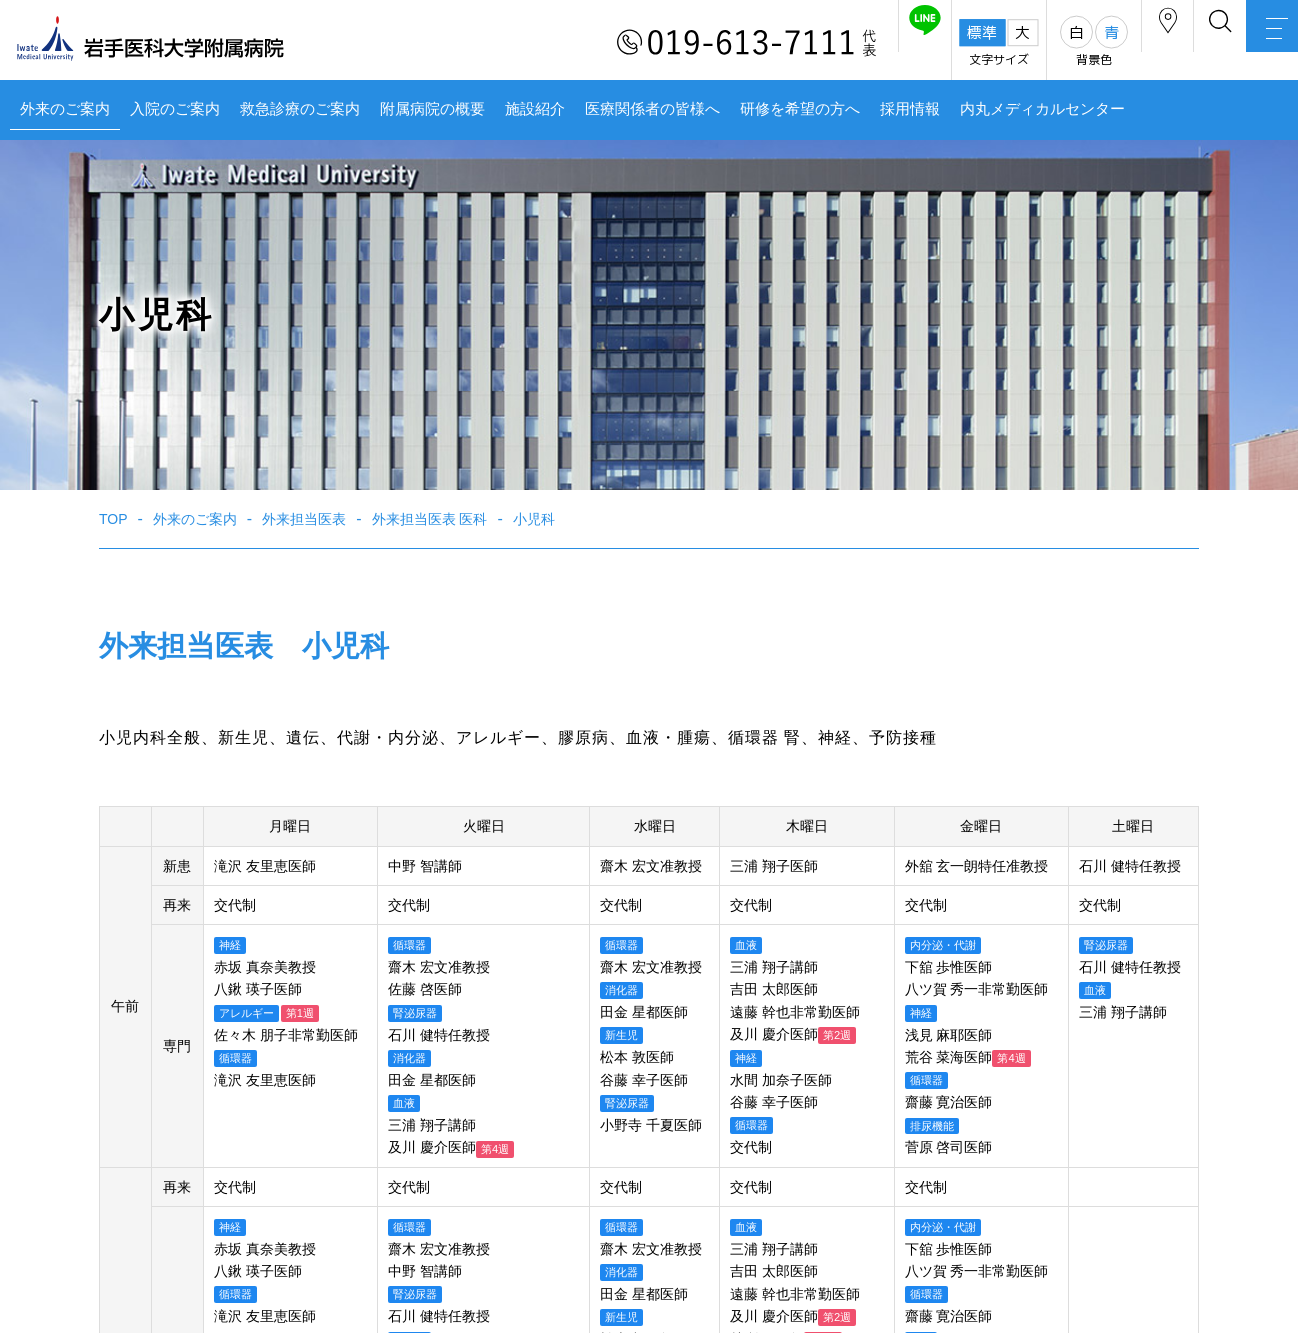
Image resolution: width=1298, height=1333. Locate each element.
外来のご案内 (65, 109)
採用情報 (910, 109)
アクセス (1097, 43)
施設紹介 (535, 109)
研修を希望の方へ (800, 109)
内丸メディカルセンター (1042, 109)
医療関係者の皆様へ (652, 109)
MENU (1258, 45)
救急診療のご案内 (300, 109)
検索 (1178, 43)
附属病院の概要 (432, 109)
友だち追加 (826, 43)
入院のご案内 (175, 109)
